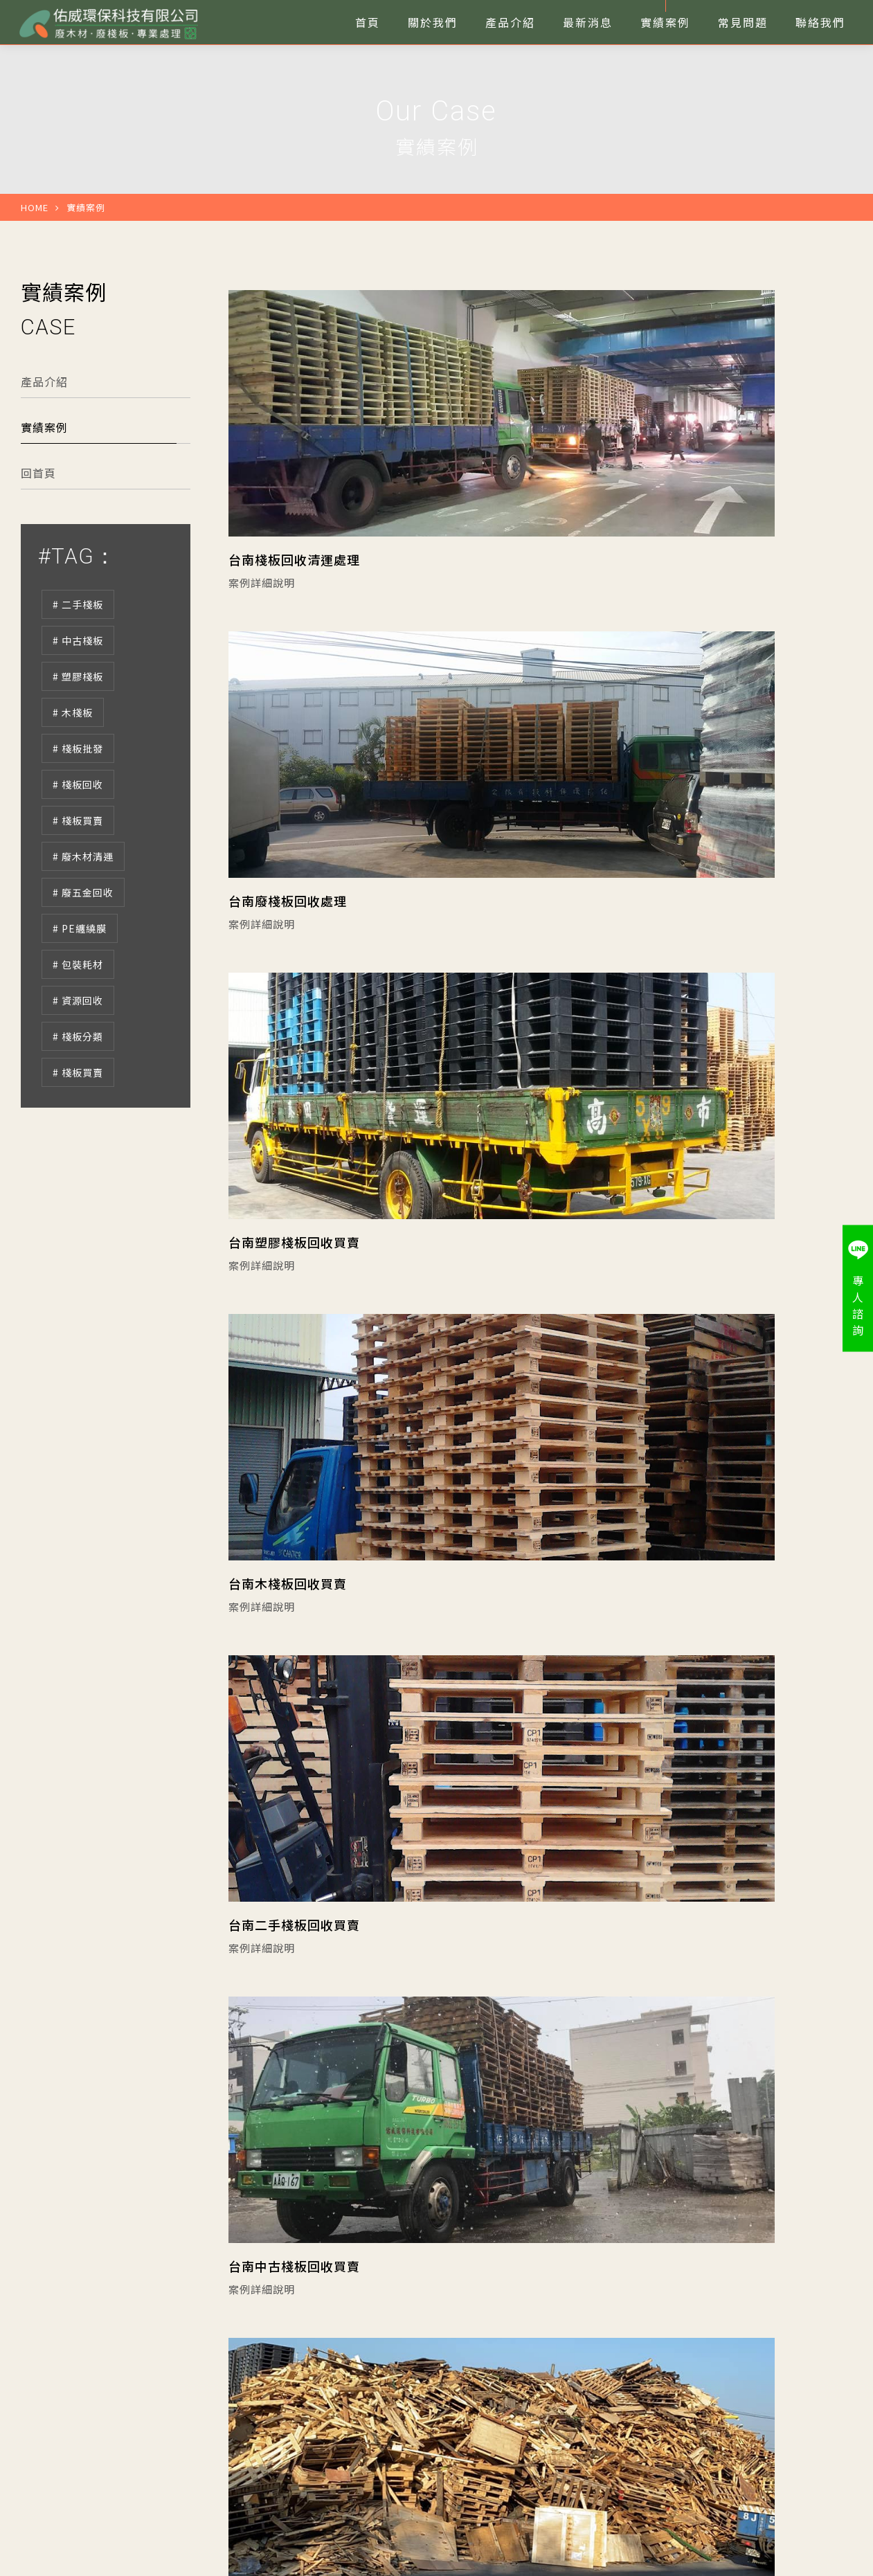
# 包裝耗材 (78, 1022)
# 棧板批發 (78, 806)
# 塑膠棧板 (78, 734)
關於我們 (375, 2354)
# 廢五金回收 (83, 950)
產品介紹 (44, 439)
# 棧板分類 (78, 1094)
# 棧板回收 (78, 842)
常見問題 (263, 2399)
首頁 (252, 2354)
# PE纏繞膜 (80, 986)
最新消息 (263, 2377)
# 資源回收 (78, 1058)
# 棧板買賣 (78, 878)
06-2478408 (59, 2444)
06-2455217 (60, 2424)
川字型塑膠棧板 (532, 2377)
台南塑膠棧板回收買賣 (294, 1020)
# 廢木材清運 (83, 914)
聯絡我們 (375, 2399)
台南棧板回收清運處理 (294, 648)
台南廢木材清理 (598, 1763)
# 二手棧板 (78, 662)
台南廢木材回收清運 (287, 1763)
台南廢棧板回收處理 (611, 648)
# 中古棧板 (78, 698)
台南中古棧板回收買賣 (618, 1391)
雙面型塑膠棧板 (644, 2399)
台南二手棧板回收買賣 (294, 1391)
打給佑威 (799, 2327)
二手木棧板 (522, 2354)
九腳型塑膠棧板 (644, 2377)
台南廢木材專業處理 (287, 2135)
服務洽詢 (798, 2374)
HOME (34, 265)
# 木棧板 (73, 770)
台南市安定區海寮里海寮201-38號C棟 (119, 2465)
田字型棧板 (634, 2354)
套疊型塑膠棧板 (532, 2399)
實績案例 (44, 485)
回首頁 (38, 531)
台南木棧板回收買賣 (611, 1020)
